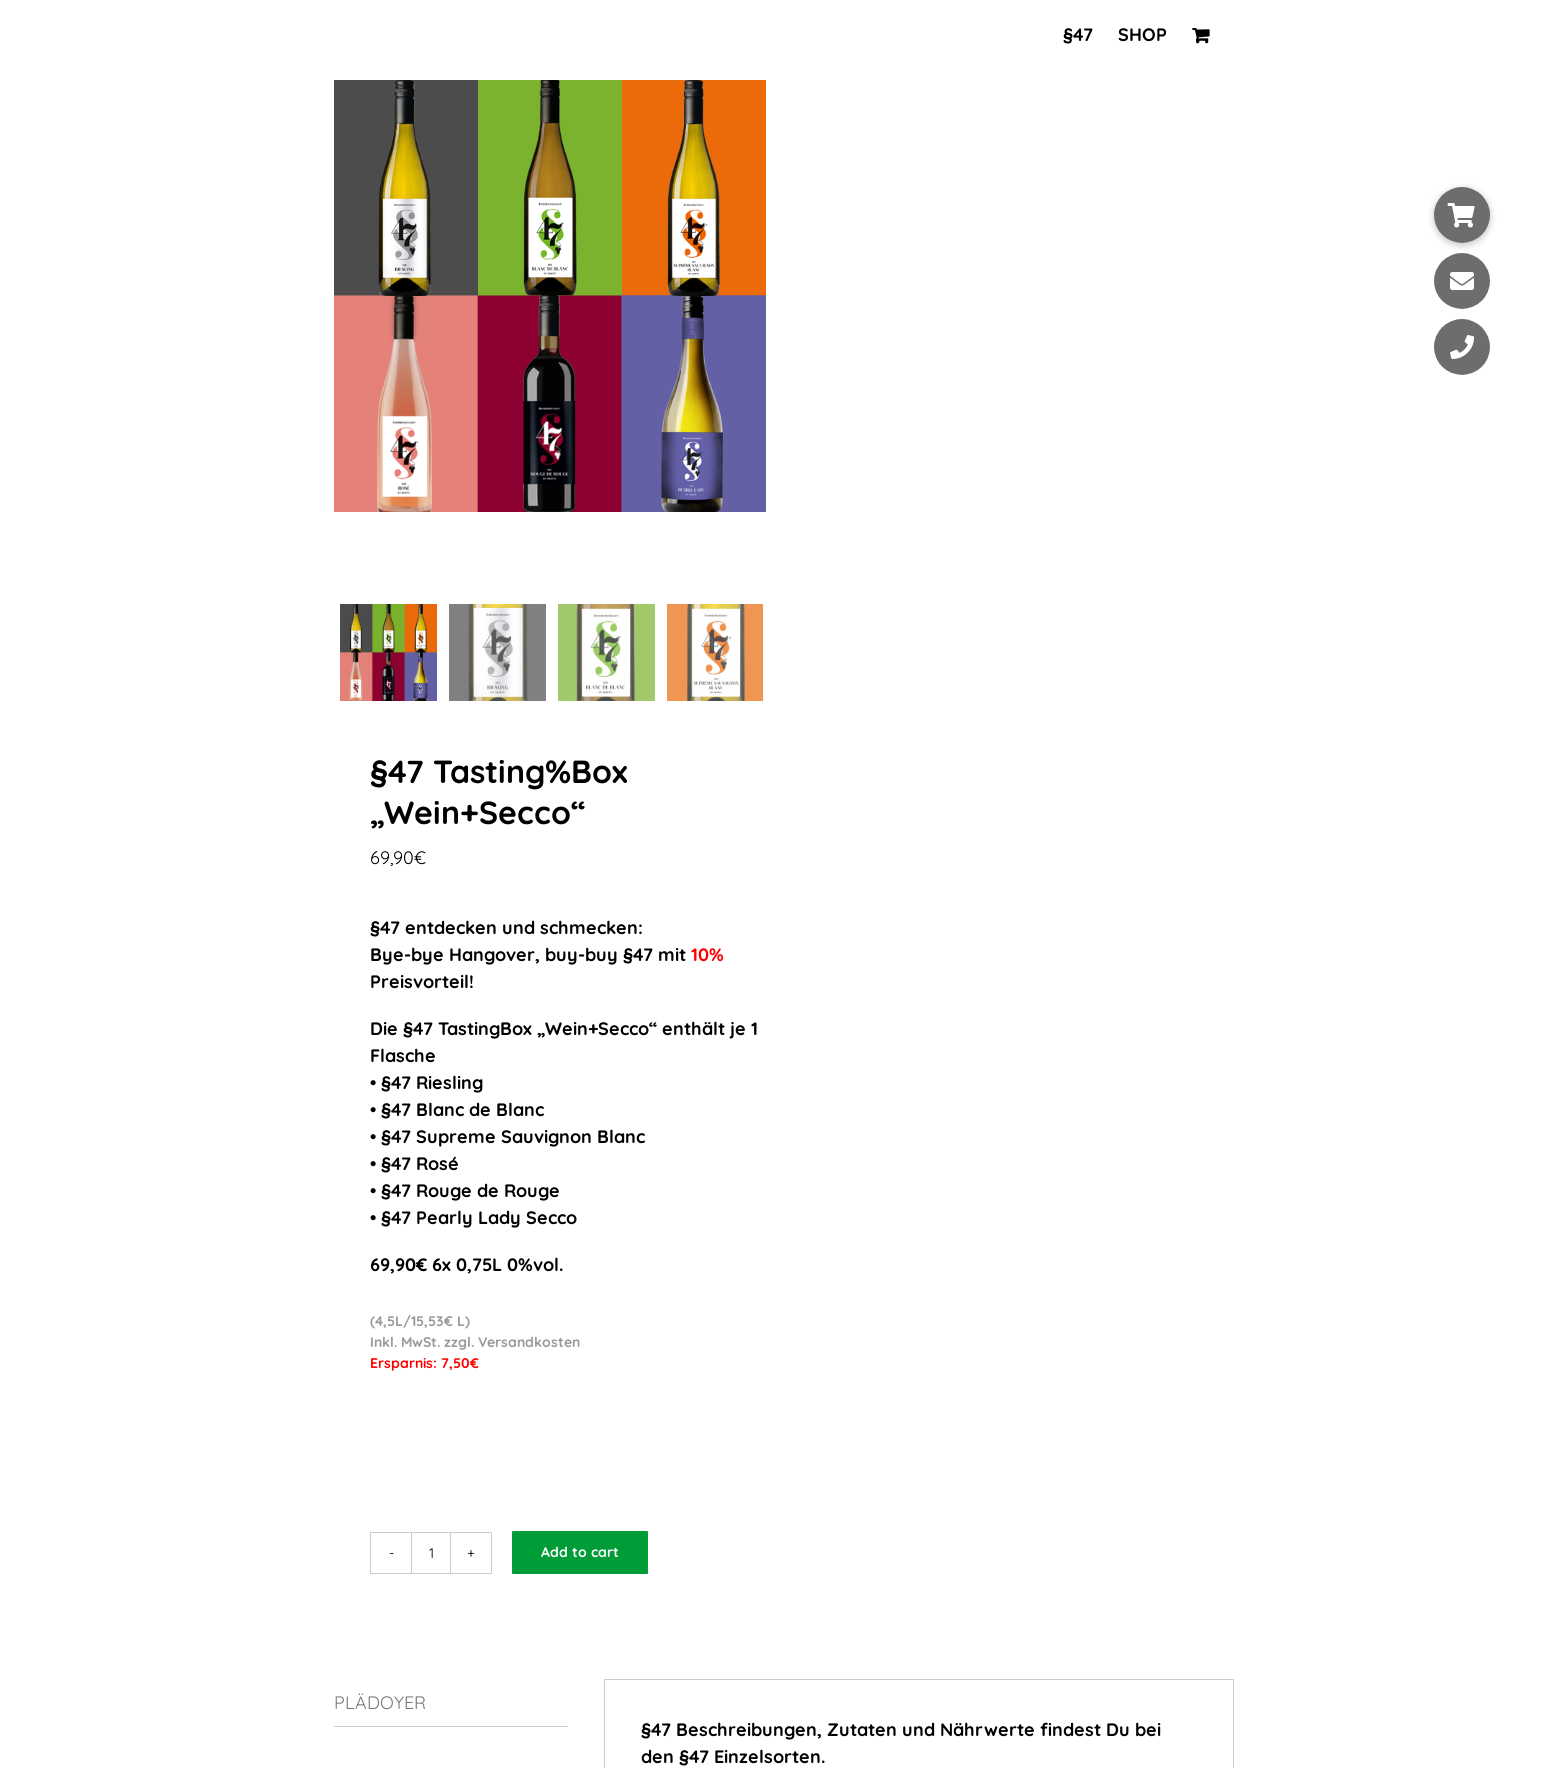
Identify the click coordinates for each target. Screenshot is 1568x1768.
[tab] (451, 1705)
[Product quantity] (431, 1555)
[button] (1462, 215)
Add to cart (580, 1554)
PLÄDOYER (380, 1704)
